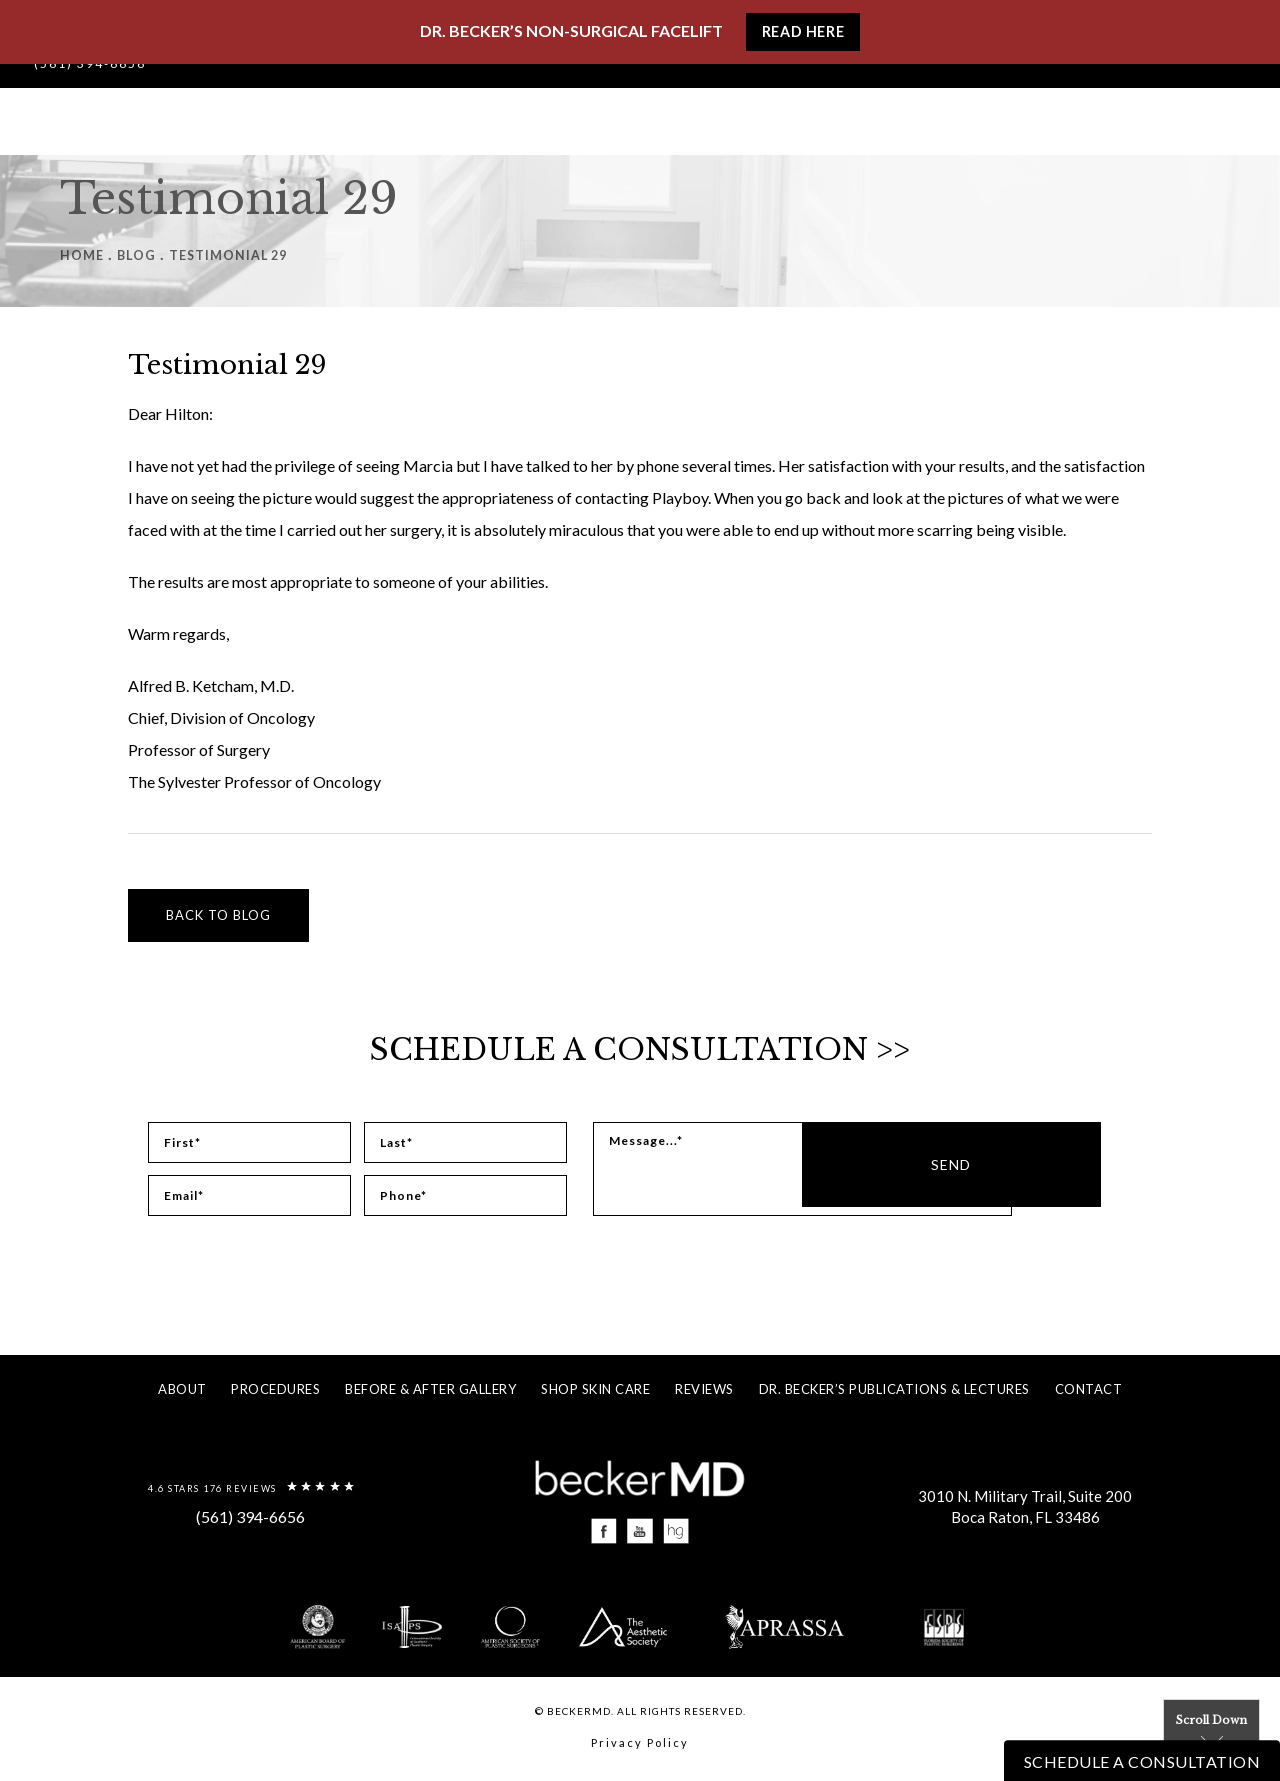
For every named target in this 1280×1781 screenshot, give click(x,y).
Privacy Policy (640, 1746)
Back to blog (218, 915)
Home (82, 255)
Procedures (275, 1389)
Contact (1089, 1389)
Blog (137, 255)
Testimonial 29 (231, 255)
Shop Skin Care (595, 1389)
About (182, 1389)
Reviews (704, 1389)
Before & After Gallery (430, 1389)
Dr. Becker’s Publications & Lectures (894, 1389)
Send (1082, 1169)
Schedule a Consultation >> (640, 1049)
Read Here (803, 33)
